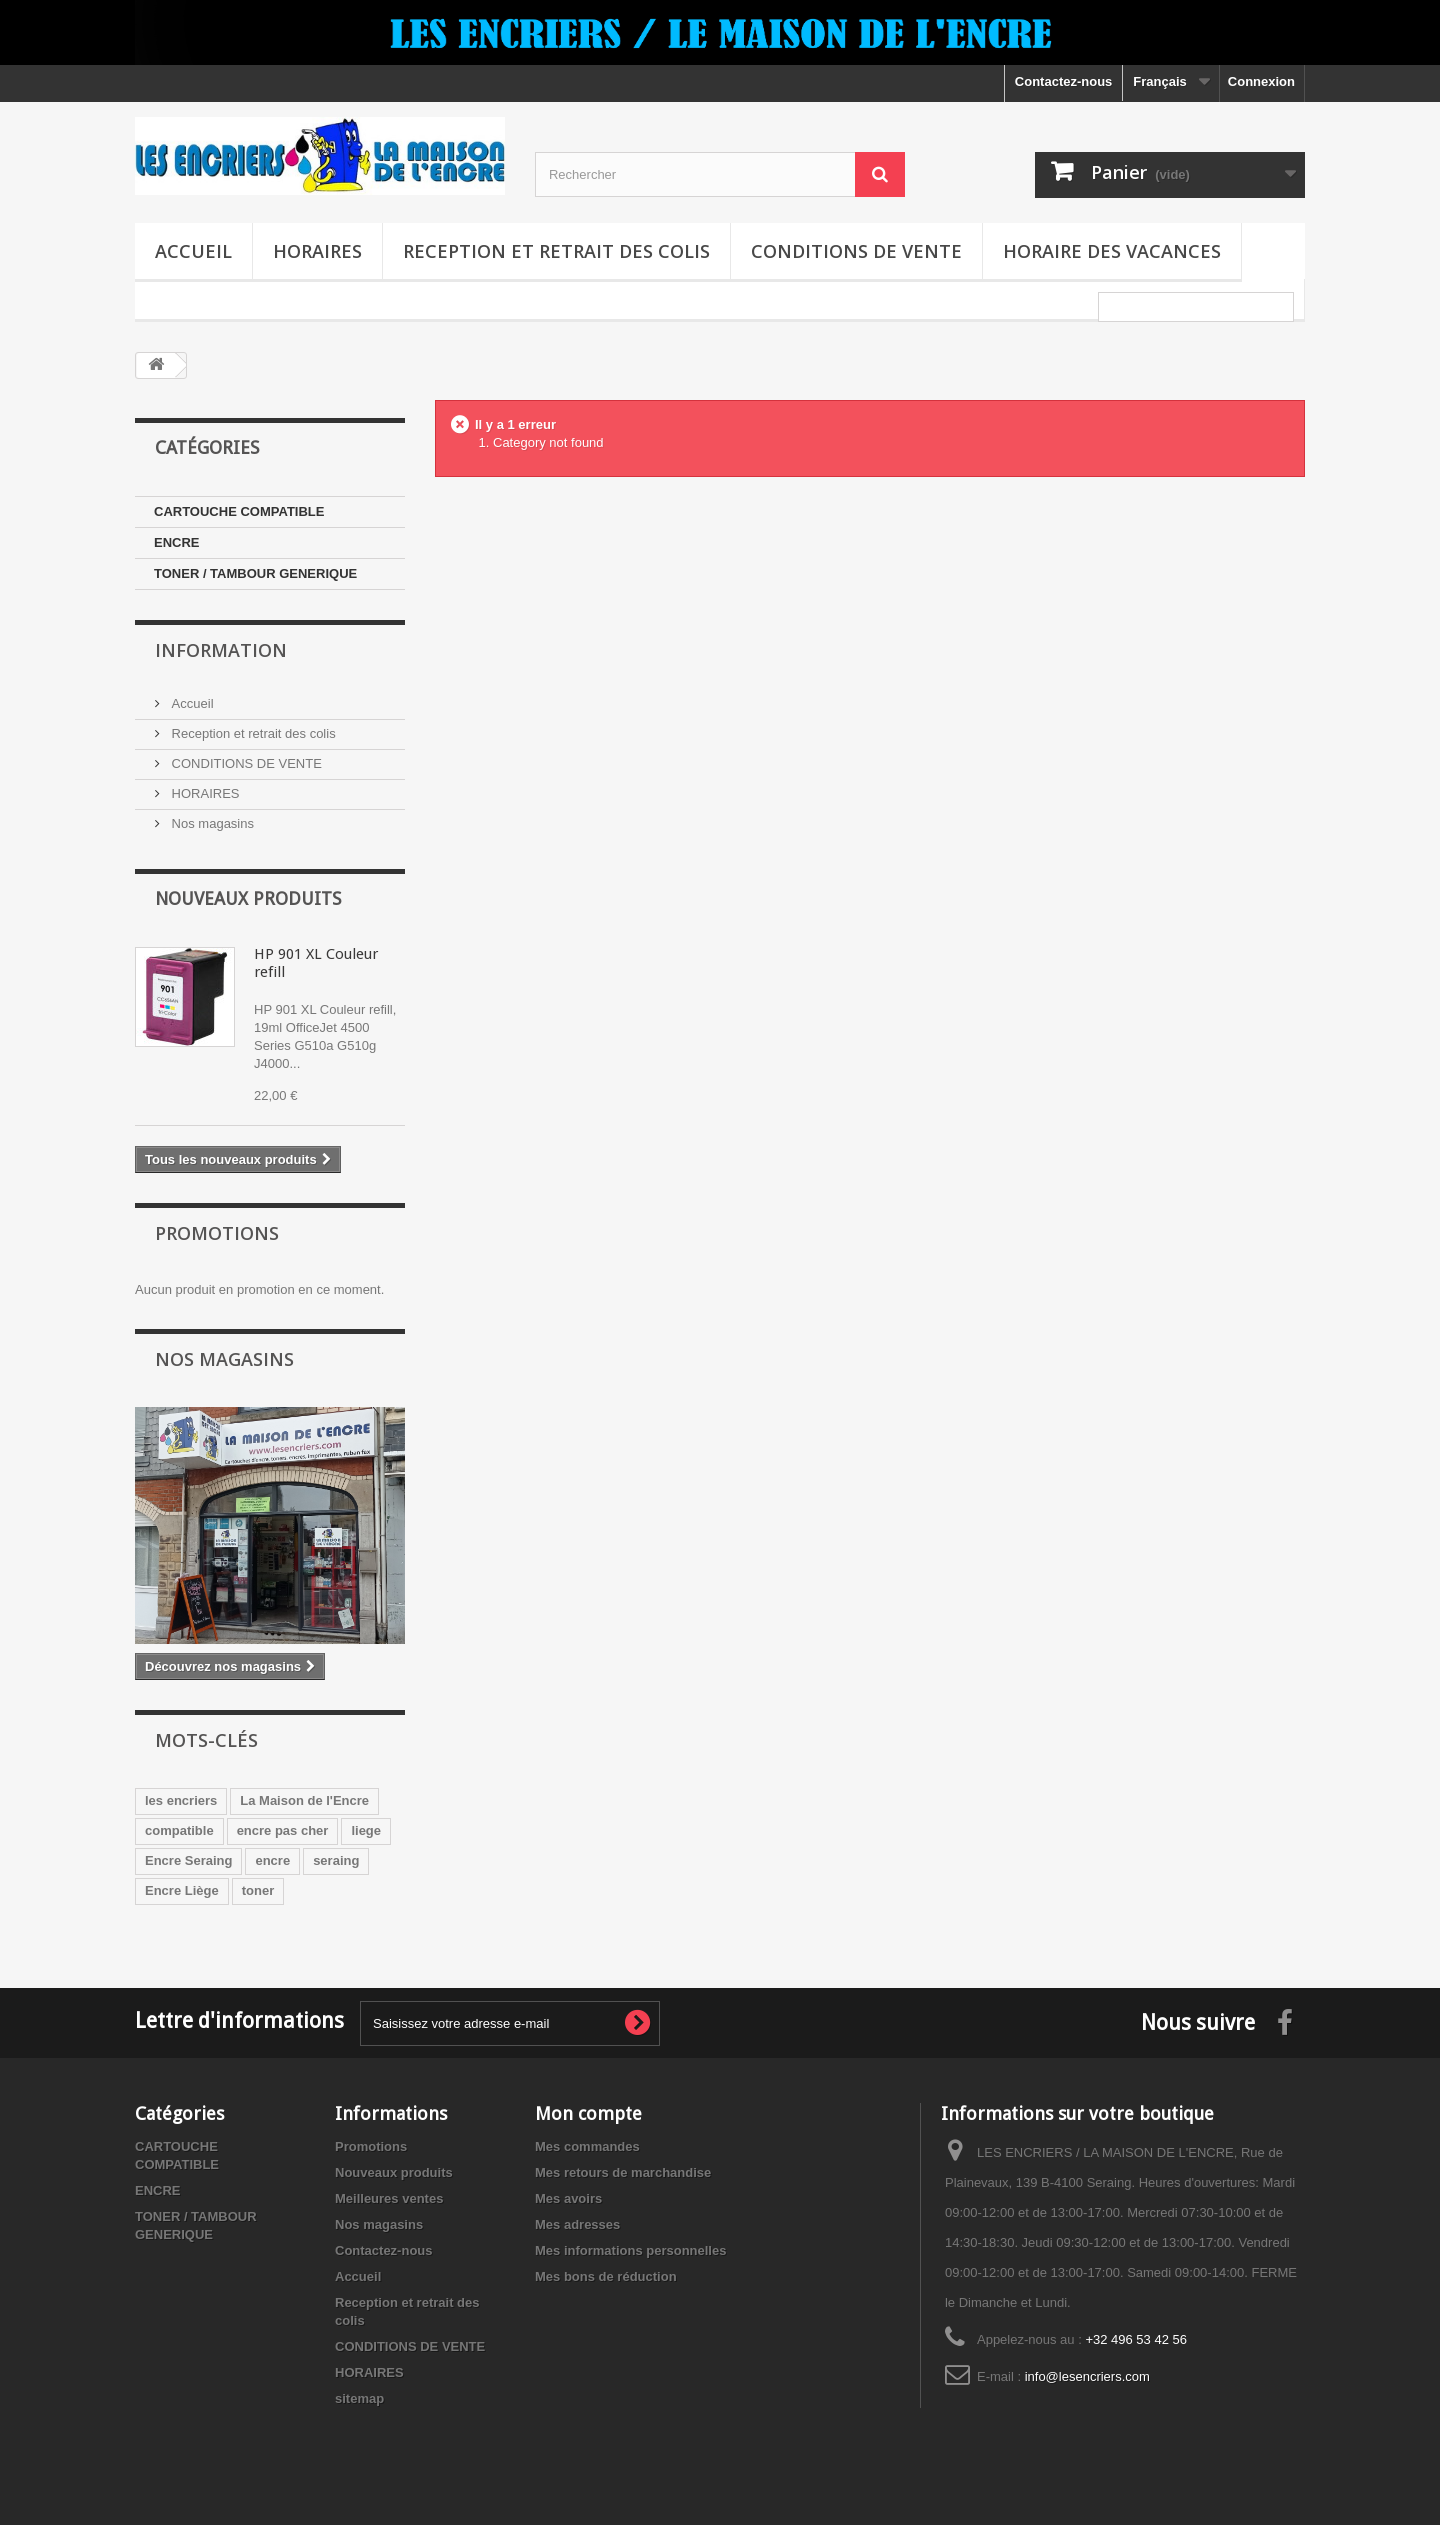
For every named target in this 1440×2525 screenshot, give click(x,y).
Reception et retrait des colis (556, 251)
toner (258, 1890)
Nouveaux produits (248, 898)
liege (366, 1830)
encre (272, 1860)
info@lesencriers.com (1087, 2376)
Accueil (193, 251)
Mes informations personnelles (630, 2250)
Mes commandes (587, 2146)
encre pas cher (283, 1830)
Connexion (1261, 81)
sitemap (359, 2398)
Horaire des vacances (1112, 251)
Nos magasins (211, 823)
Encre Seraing (188, 1860)
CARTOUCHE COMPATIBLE (239, 511)
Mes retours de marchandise (623, 2172)
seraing (336, 1860)
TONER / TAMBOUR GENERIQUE (255, 573)
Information (221, 650)
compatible (179, 1830)
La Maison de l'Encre (304, 1800)
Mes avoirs (568, 2198)
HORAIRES (317, 251)
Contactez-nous (1064, 81)
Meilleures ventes (389, 2198)
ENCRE (177, 542)
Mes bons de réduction (606, 2276)
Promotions (217, 1233)
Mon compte (588, 2113)
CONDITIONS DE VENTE (856, 251)
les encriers (181, 1800)
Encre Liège (182, 1890)
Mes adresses (577, 2224)
